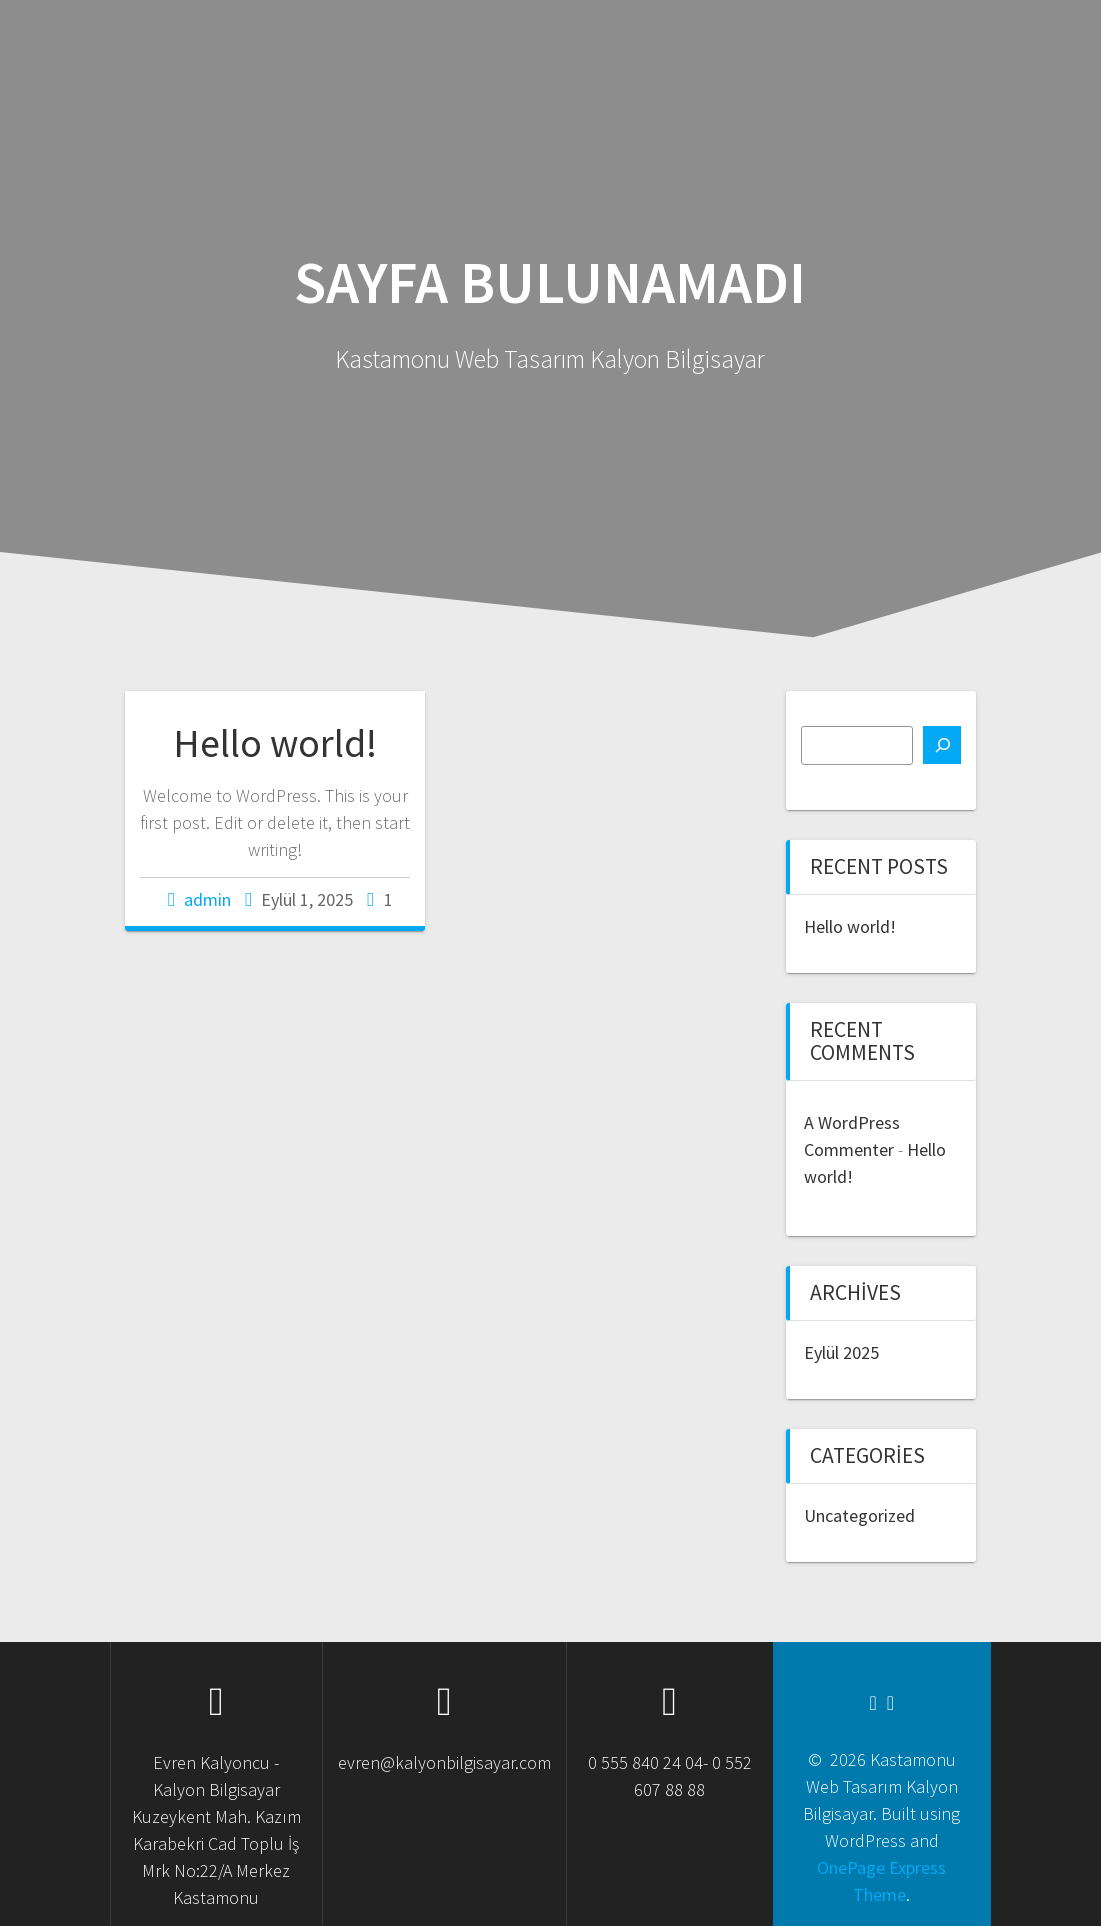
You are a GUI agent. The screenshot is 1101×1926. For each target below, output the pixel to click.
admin (207, 899)
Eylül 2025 (841, 1352)
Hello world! (275, 743)
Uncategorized (859, 1515)
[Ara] (942, 745)
